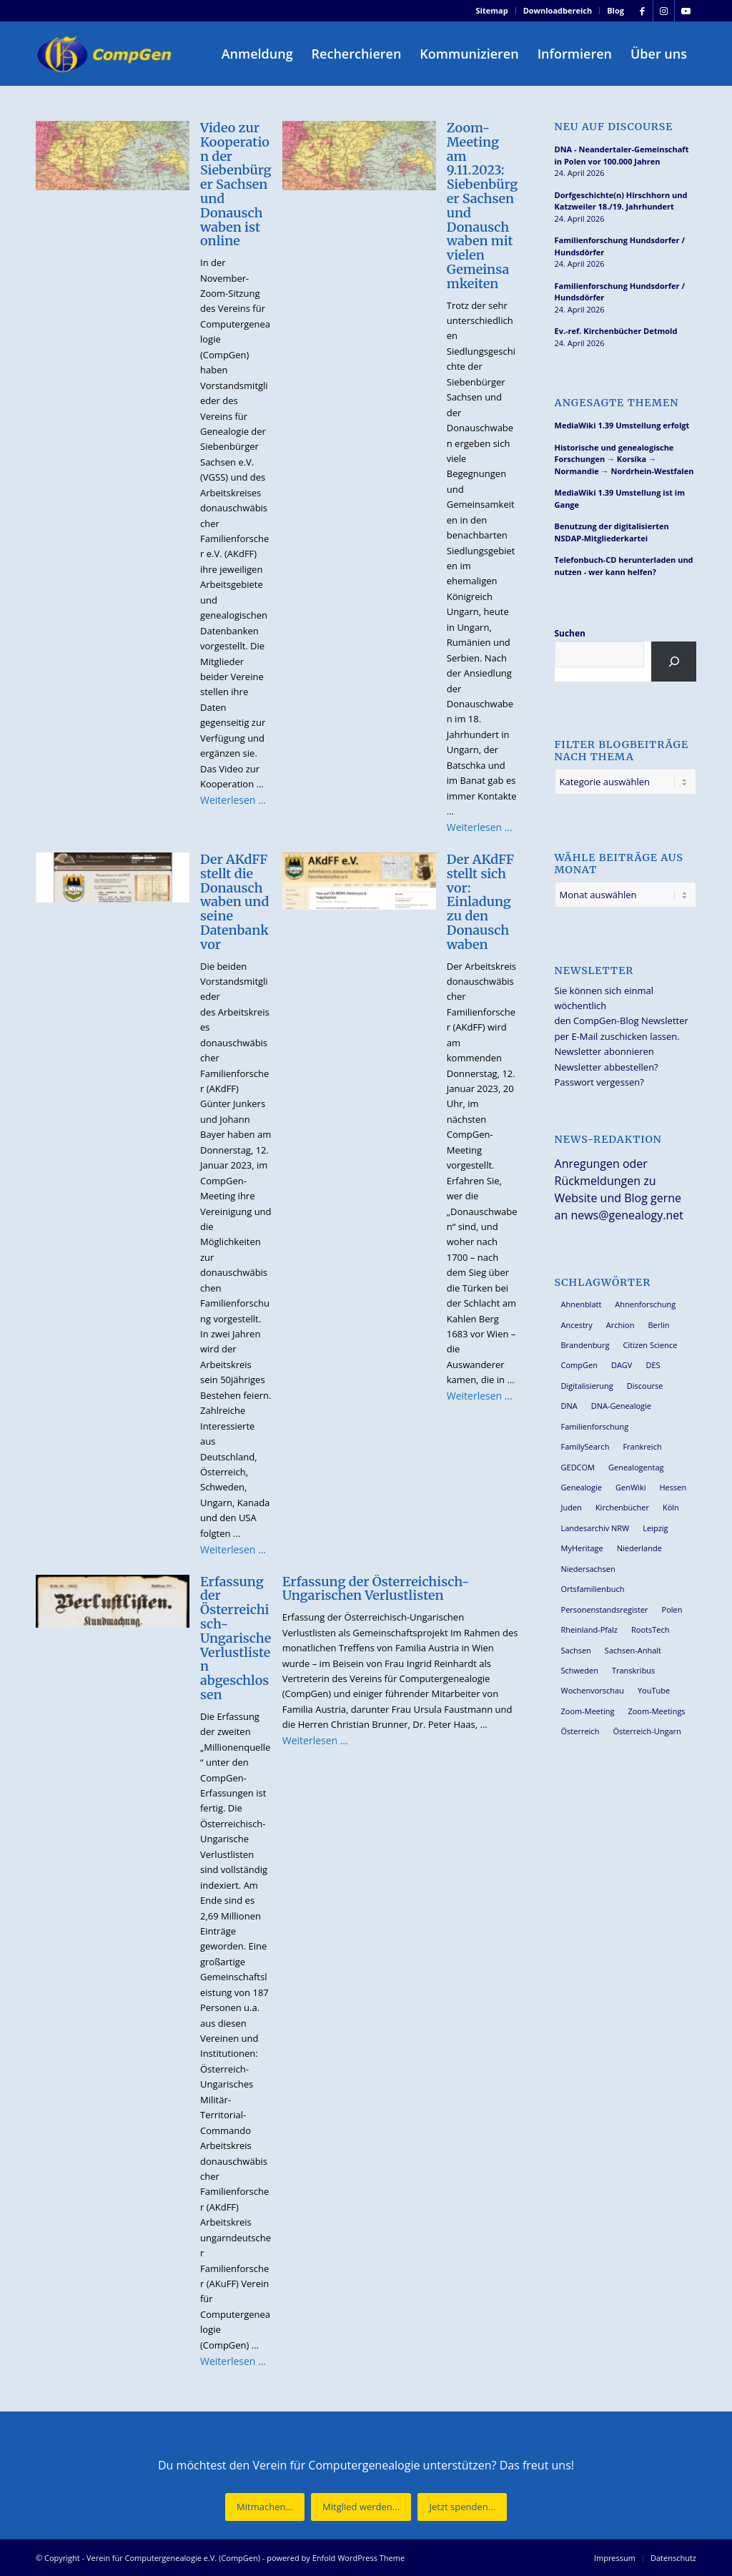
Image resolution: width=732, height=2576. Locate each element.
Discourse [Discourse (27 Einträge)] (645, 1385)
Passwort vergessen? (599, 1082)
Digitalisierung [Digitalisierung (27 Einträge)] (587, 1385)
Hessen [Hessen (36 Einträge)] (672, 1487)
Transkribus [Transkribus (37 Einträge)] (633, 1670)
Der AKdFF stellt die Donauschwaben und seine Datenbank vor (234, 902)
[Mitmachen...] (265, 2507)
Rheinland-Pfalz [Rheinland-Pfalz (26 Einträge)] (589, 1629)
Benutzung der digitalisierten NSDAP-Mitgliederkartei (612, 532)
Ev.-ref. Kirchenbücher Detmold (616, 330)
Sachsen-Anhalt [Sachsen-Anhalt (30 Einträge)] (633, 1650)
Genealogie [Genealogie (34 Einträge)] (582, 1487)
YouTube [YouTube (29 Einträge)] (654, 1690)
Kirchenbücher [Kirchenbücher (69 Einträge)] (622, 1507)
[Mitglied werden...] (361, 2507)
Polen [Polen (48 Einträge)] (672, 1609)
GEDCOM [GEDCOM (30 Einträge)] (578, 1467)
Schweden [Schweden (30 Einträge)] (579, 1670)
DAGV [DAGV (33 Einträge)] (622, 1365)
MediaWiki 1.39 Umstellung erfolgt (622, 425)
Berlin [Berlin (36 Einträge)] (658, 1324)
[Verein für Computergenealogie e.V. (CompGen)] (106, 53)
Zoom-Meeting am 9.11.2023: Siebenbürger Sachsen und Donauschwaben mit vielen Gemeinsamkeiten (482, 205)
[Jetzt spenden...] (461, 2507)
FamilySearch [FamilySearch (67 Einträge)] (585, 1446)
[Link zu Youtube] (685, 10)
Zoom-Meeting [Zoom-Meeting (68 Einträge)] (588, 1711)
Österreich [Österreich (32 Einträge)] (580, 1731)
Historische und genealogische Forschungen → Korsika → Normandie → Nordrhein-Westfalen (624, 459)
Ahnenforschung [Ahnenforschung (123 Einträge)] (645, 1304)
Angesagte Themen (617, 403)
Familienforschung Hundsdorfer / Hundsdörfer (620, 246)
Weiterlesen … (233, 800)
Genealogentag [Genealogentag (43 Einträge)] (636, 1467)
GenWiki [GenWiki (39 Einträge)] (630, 1487)
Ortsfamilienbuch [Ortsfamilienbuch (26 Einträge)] (593, 1588)
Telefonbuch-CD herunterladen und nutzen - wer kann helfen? (624, 565)
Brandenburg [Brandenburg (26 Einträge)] (585, 1344)
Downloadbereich (558, 10)
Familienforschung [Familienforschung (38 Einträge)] (595, 1426)
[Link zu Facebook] (642, 10)
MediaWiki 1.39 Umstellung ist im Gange (620, 498)
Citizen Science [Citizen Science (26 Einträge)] (650, 1344)
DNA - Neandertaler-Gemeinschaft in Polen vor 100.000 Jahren (622, 155)
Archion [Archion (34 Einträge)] (620, 1324)
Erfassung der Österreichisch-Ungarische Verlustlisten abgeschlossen (235, 1638)
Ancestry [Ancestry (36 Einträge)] (577, 1324)
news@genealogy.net (626, 1215)
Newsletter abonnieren (604, 1051)
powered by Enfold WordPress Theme (336, 2557)
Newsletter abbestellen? (606, 1067)
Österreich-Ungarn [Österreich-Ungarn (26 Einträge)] (647, 1731)
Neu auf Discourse (614, 127)
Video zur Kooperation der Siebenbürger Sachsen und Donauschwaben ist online (236, 184)
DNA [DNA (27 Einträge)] (569, 1405)
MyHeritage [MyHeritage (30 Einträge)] (582, 1548)
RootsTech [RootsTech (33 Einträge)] (650, 1629)
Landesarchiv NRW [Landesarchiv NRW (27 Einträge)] (595, 1528)
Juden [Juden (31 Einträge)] (571, 1507)
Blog (615, 10)
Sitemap (492, 10)
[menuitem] (492, 10)
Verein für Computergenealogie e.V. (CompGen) (173, 2557)
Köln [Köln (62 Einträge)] (671, 1507)
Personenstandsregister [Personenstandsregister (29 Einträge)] (604, 1609)
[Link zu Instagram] (663, 10)
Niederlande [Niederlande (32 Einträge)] (639, 1548)
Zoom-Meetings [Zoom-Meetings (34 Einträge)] (656, 1711)
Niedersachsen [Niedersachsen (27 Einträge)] (588, 1568)
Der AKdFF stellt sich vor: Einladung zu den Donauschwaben (481, 902)
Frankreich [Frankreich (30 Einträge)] (642, 1446)
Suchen (570, 633)
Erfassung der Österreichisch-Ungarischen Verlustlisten (376, 1588)
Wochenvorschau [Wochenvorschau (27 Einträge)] (592, 1690)
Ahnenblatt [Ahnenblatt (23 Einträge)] (581, 1304)
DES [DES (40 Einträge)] (653, 1365)
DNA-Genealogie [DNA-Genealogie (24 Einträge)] (621, 1405)
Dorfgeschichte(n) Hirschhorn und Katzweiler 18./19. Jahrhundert (621, 201)
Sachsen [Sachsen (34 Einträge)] (576, 1650)
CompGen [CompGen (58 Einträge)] (579, 1365)
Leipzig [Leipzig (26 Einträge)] (655, 1528)
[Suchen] (673, 661)
